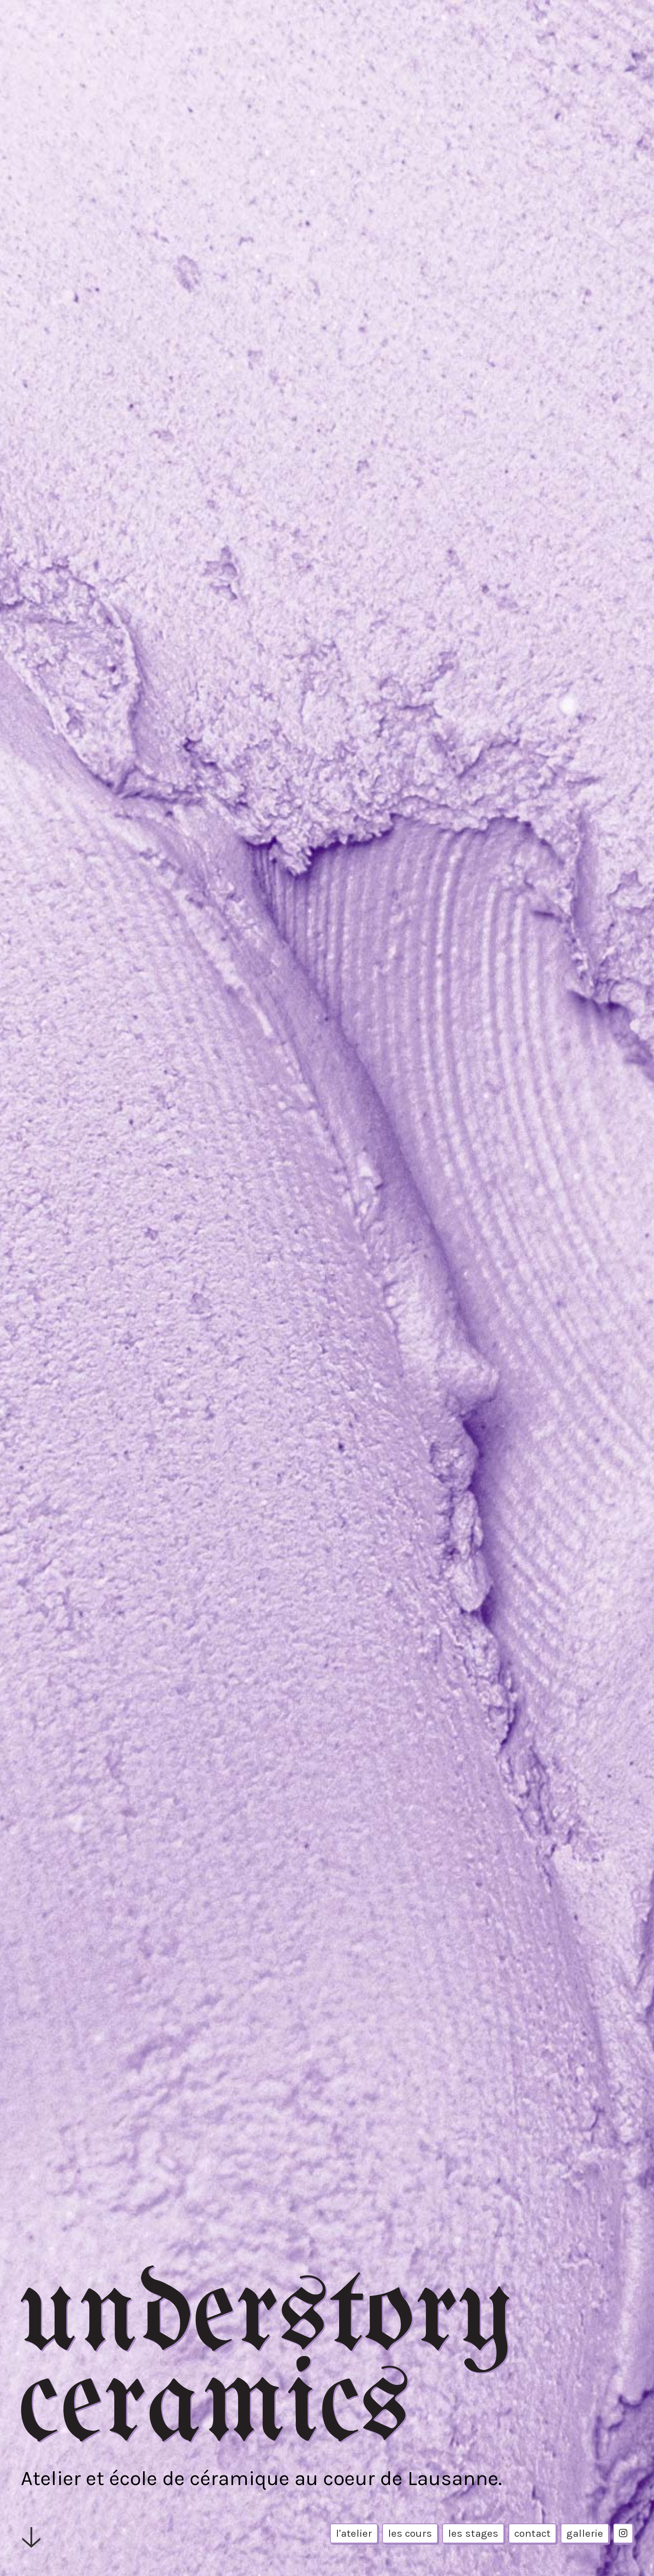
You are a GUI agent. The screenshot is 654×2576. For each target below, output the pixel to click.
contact (532, 2533)
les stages (473, 2533)
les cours (410, 2533)
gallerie (584, 2533)
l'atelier (354, 2533)
